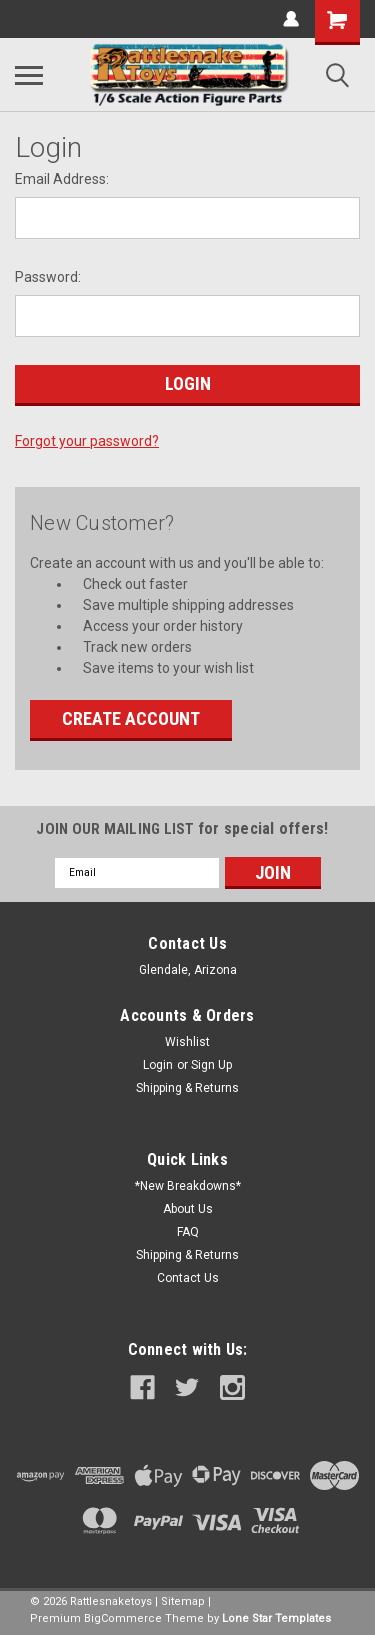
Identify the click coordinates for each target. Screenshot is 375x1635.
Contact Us (188, 1278)
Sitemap (183, 1601)
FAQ (188, 1232)
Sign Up (211, 1065)
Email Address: (62, 179)
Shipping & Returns (187, 1088)
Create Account (131, 718)
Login (158, 1065)
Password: (48, 277)
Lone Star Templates (276, 1618)
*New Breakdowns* (188, 1186)
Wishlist (187, 1042)
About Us (188, 1209)
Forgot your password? (87, 441)
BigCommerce (123, 1618)
